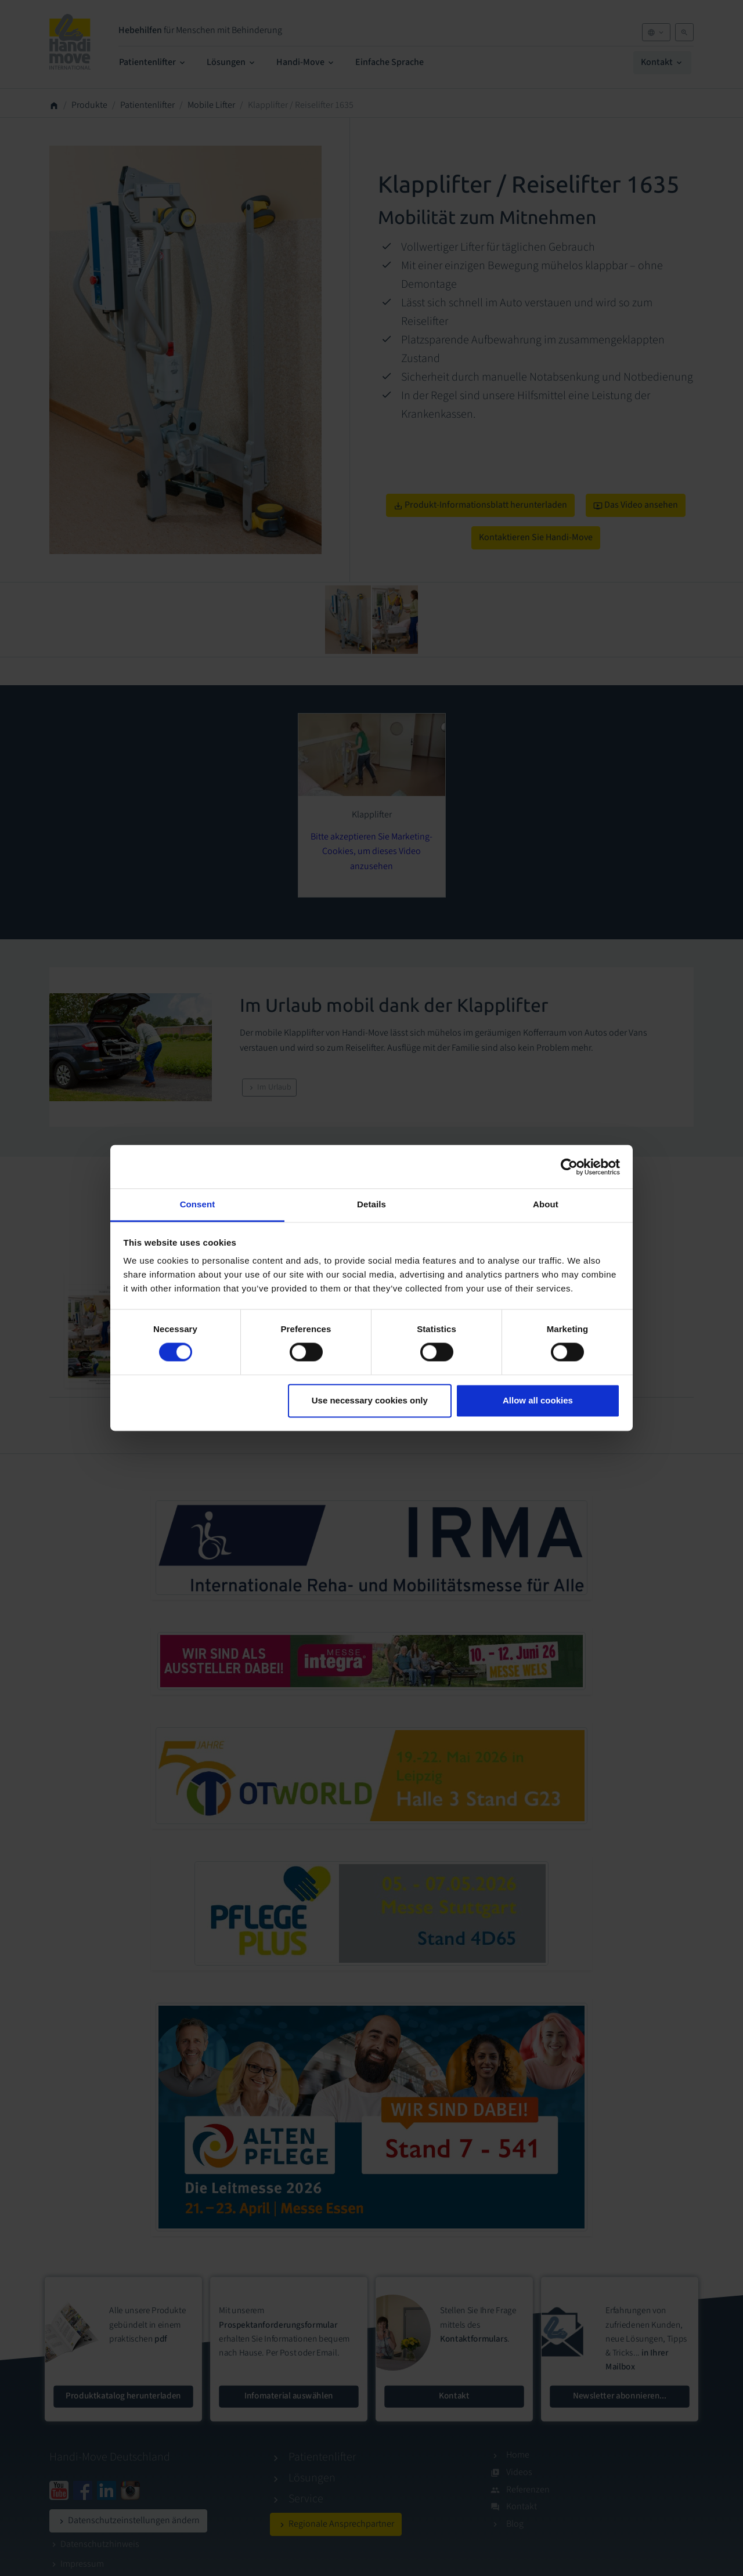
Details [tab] (371, 1204)
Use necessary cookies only (370, 1400)
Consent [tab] (197, 1204)
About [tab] (545, 1204)
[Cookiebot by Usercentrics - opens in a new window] (569, 1166)
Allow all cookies (538, 1400)
